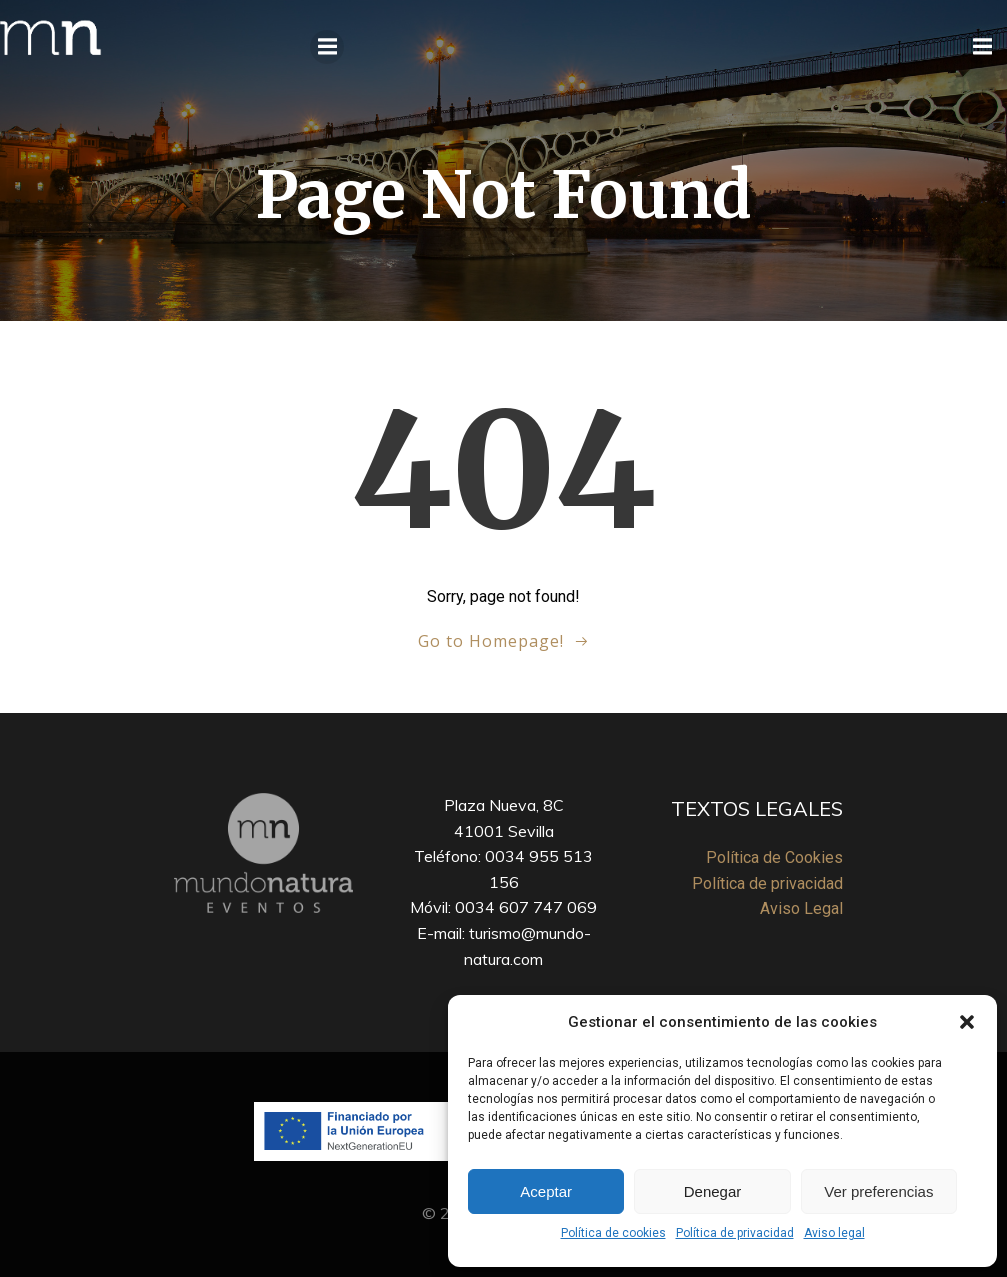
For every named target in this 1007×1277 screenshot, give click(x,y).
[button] (967, 1022)
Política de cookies (613, 1233)
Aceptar (546, 1191)
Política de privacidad (735, 1233)
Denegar (713, 1191)
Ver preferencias (878, 1191)
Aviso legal (834, 1233)
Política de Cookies (774, 857)
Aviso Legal (801, 908)
